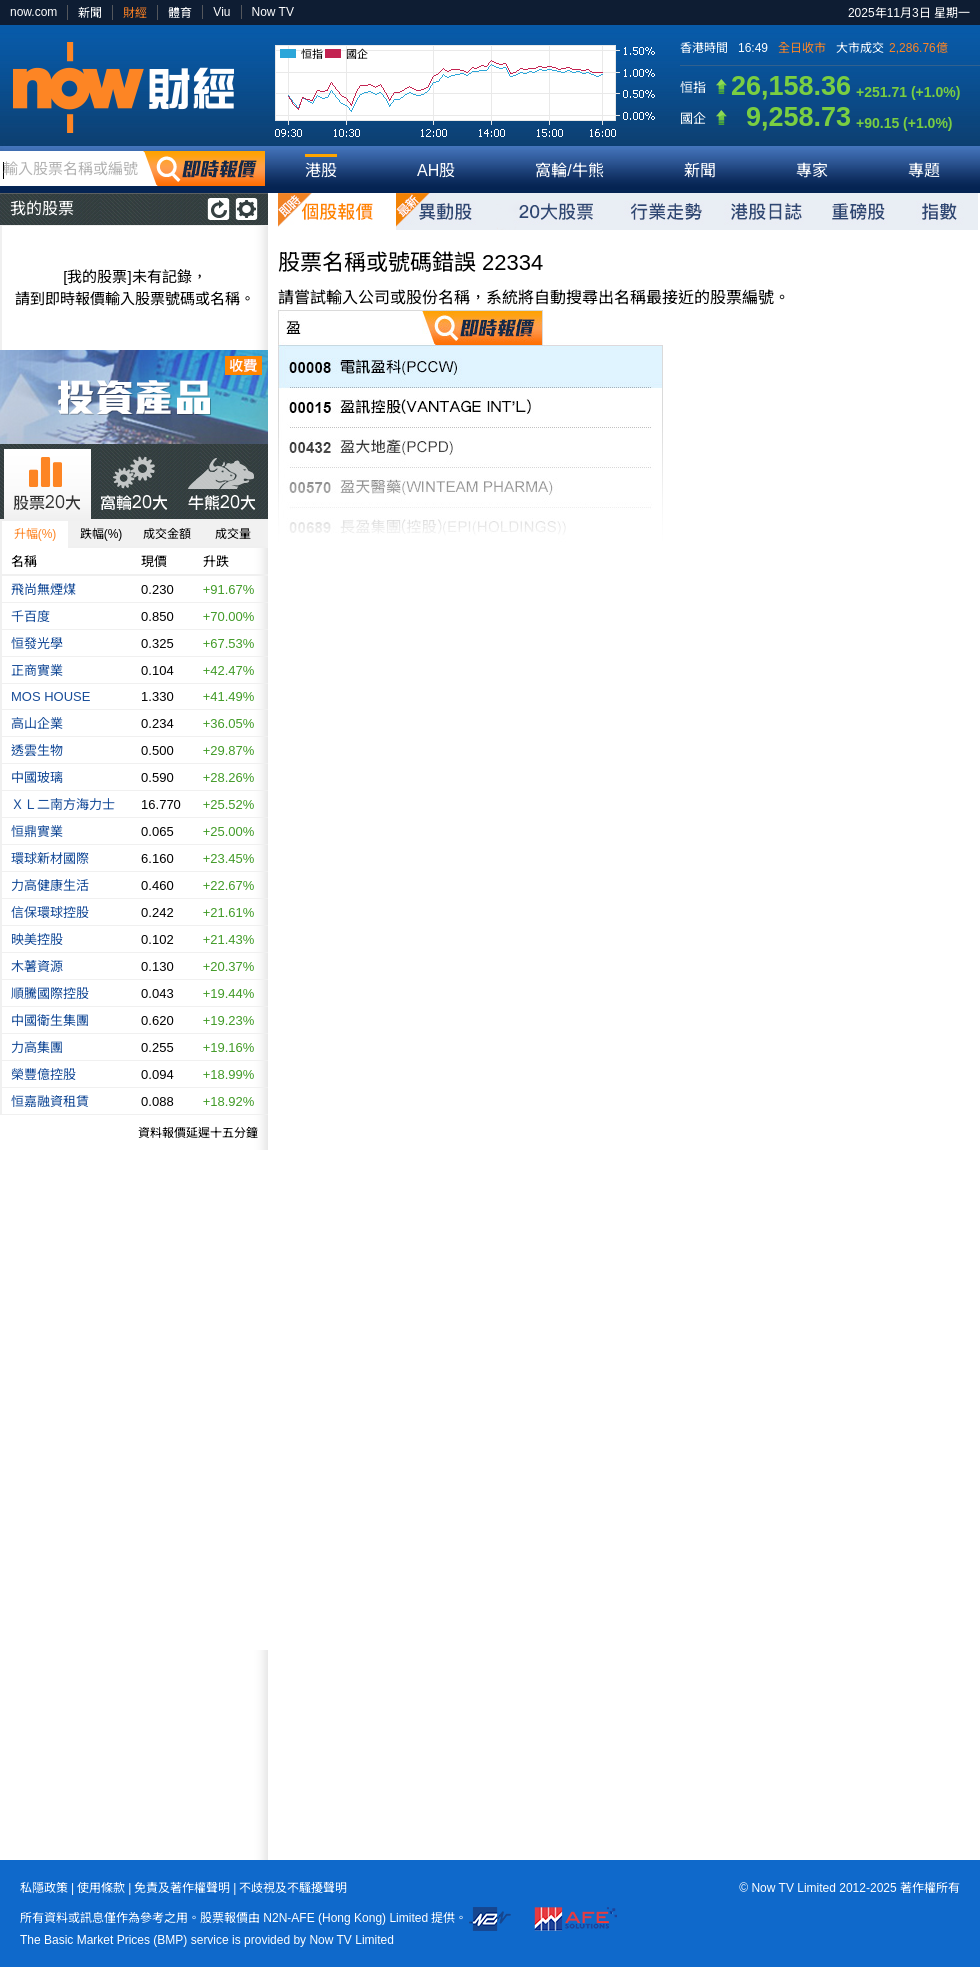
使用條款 (101, 1888)
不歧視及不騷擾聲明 (293, 1888)
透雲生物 (37, 750)
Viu (221, 12)
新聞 (90, 13)
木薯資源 (37, 966)
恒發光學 (37, 643)
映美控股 (37, 939)
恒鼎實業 (37, 831)
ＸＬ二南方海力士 (63, 804)
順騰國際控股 (50, 993)
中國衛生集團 (50, 1020)
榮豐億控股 (43, 1074)
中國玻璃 (37, 777)
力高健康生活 (50, 885)
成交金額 (167, 534)
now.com (33, 12)
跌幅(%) (101, 534)
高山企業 (37, 723)
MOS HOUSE (50, 696)
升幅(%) (35, 534)
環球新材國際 (50, 858)
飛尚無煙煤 (43, 589)
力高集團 (37, 1047)
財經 (135, 13)
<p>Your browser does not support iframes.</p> (134, 1755)
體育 (180, 13)
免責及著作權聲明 (182, 1888)
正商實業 (37, 670)
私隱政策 (44, 1888)
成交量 (233, 534)
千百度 (30, 616)
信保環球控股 (50, 912)
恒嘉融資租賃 (50, 1101)
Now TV (273, 12)
